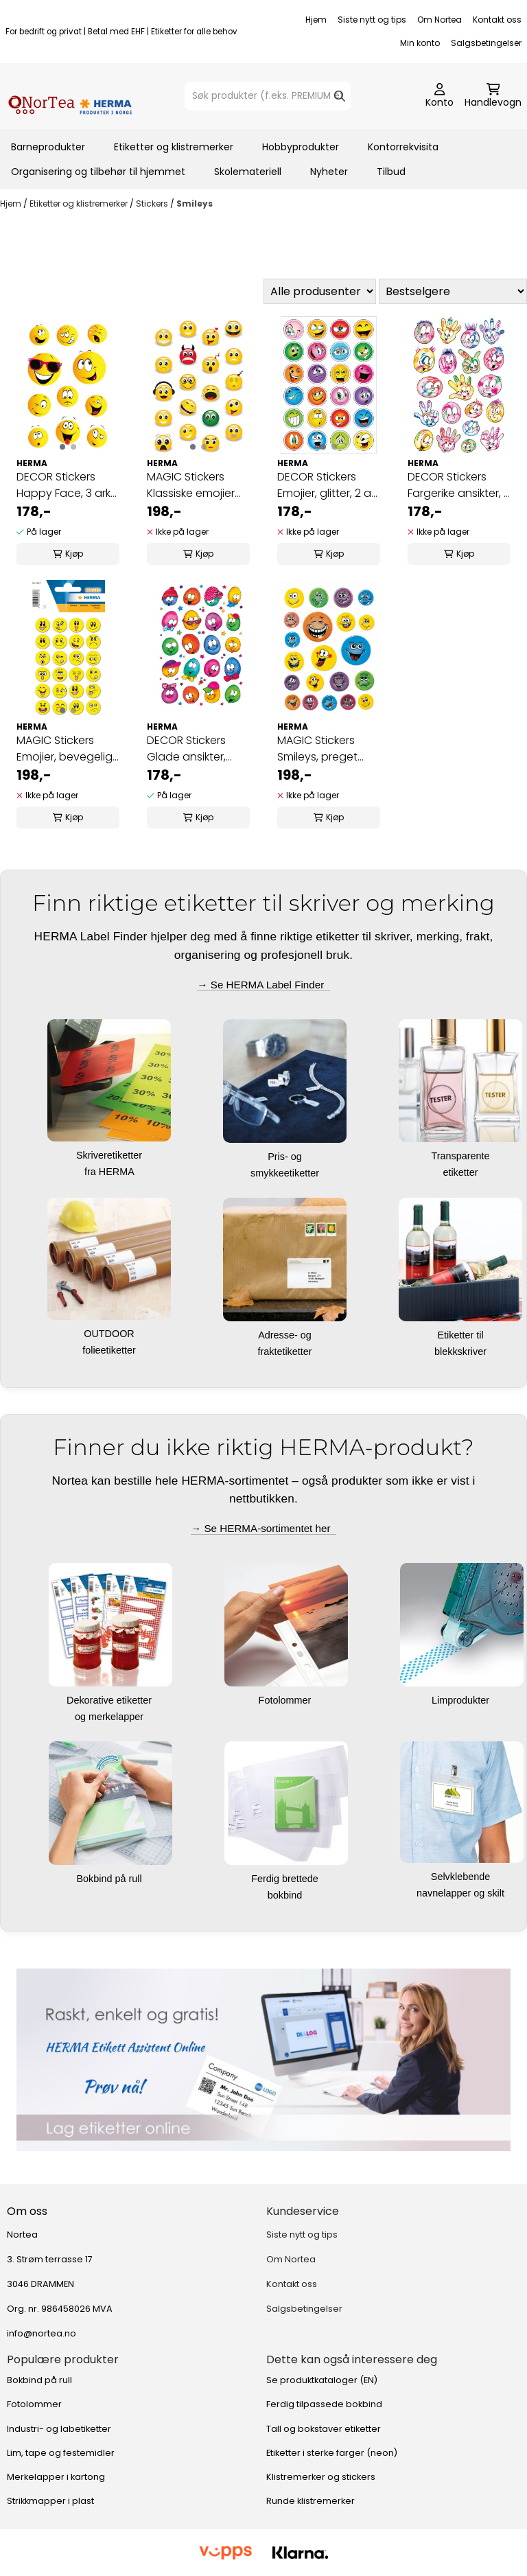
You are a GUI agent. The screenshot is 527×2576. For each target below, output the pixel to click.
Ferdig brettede (286, 1878)
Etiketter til (461, 1335)
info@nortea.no (41, 2333)
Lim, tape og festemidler (61, 2453)
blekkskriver (461, 1351)
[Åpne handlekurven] (493, 96)
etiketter (461, 1172)
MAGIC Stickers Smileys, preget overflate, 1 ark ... (319, 748)
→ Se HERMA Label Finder (263, 984)
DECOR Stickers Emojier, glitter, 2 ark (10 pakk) (328, 485)
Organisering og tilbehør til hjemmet (98, 171)
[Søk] (267, 96)
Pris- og (286, 1156)
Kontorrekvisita (403, 147)
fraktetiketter (285, 1351)
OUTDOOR (110, 1333)
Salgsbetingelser (486, 43)
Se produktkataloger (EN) (321, 2380)
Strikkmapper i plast (50, 2501)
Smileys (194, 203)
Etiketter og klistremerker (173, 147)
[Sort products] (453, 291)
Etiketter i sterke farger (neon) (331, 2453)
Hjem (316, 19)
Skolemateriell (247, 171)
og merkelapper (110, 1716)
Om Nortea (439, 19)
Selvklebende (462, 1876)
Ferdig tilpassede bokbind (324, 2404)
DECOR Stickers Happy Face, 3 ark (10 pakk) (63, 485)
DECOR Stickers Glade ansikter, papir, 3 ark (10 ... (189, 748)
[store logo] (70, 96)
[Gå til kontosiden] (439, 96)
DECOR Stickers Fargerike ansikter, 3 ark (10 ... (459, 485)
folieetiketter (110, 1350)
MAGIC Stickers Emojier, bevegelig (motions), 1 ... (64, 748)
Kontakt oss (497, 19)
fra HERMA (110, 1171)
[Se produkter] (263, 2060)
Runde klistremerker (310, 2501)
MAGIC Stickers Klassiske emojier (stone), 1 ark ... (191, 485)
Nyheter (329, 171)
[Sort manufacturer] (320, 291)
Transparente (461, 1155)
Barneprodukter (48, 147)
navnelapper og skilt (462, 1893)
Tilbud (391, 171)
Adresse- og (286, 1335)
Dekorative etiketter (110, 1700)
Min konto (420, 43)
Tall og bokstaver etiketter (323, 2429)
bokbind (286, 1895)
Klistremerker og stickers (320, 2477)
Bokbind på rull (110, 1878)
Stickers (153, 203)
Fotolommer (286, 1700)
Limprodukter (462, 1700)
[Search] (339, 96)
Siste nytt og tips (372, 19)
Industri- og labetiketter (59, 2429)
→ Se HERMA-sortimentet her (263, 1528)
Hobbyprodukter (300, 147)
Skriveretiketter (110, 1155)
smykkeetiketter (286, 1173)
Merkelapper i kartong (56, 2477)
